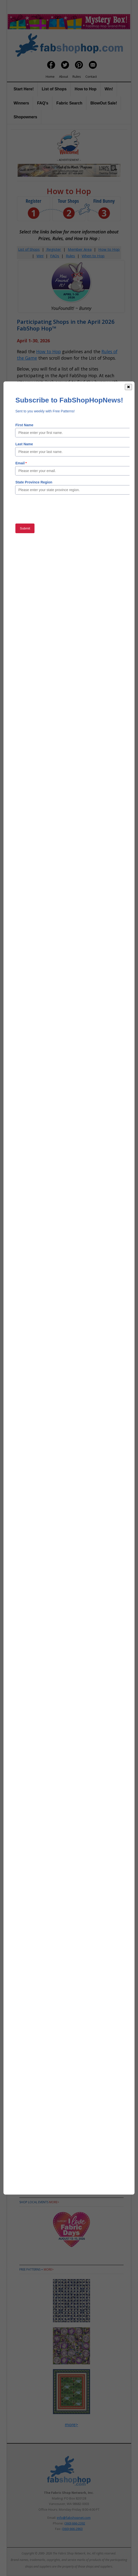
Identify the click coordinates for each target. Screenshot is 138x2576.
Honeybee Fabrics (42, 1010)
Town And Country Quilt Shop (55, 1089)
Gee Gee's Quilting (42, 723)
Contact (91, 76)
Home (50, 76)
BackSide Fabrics (38, 586)
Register (53, 249)
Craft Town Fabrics (43, 638)
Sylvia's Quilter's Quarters (50, 1467)
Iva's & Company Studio (48, 1343)
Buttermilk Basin (41, 1239)
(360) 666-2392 (74, 2523)
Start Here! (24, 89)
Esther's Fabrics (40, 1311)
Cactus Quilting (40, 1265)
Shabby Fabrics (39, 1422)
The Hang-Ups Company (49, 1154)
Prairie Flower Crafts (45, 958)
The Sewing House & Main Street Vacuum (66, 1036)
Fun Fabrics (35, 997)
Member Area (80, 249)
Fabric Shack (37, 671)
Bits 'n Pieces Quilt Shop (48, 1232)
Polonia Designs (40, 1004)
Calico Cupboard (41, 1121)
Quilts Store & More (44, 1389)
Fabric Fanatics (39, 1082)
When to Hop (93, 255)
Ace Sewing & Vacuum (46, 1206)
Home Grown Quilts (44, 644)
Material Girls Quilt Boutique (51, 540)
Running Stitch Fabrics (47, 1396)
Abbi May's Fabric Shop (47, 729)
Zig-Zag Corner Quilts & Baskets (57, 964)
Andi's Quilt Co (37, 598)
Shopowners (25, 117)
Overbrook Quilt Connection (53, 879)
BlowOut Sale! (103, 103)
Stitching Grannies (43, 1128)
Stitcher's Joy (37, 1435)
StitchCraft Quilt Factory (49, 1428)
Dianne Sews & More (45, 1304)
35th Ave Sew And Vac (46, 677)
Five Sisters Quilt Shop (47, 932)
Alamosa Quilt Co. (42, 775)
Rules (76, 76)
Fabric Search (69, 103)
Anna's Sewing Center (46, 716)
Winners (21, 103)
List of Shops (54, 89)
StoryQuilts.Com (41, 1461)
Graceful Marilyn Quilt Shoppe (52, 592)
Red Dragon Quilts (42, 1075)
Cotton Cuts (36, 1278)
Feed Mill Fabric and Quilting (53, 1160)
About (63, 76)
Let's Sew (33, 1167)
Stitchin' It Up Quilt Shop (50, 1049)
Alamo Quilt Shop (42, 840)
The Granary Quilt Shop (48, 814)
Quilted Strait (38, 683)
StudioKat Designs (40, 533)
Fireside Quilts (38, 1115)
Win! (108, 89)
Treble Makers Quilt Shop (50, 919)
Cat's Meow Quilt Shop (47, 1272)
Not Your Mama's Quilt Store (53, 801)
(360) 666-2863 (72, 2528)
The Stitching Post (43, 690)
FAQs (54, 255)
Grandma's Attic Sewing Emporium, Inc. (65, 847)
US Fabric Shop (39, 762)
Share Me (71, 1583)
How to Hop (86, 89)
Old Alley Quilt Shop (44, 1350)
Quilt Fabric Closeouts (44, 579)
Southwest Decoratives (47, 736)
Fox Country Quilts (43, 893)
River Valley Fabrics (43, 971)
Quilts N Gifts (38, 1193)
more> (54, 2202)
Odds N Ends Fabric (44, 769)
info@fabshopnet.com (74, 2517)
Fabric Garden (38, 1317)
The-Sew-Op (34, 546)
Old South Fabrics (42, 1356)
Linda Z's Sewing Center (48, 886)
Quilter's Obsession (43, 808)
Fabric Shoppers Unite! (47, 1533)
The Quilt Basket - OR (46, 1494)
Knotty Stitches (40, 925)
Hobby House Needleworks (51, 1043)
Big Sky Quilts (38, 853)
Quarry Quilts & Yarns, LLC (51, 1382)
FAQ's (42, 103)
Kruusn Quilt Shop (43, 1199)
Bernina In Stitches (43, 1226)
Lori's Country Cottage (45, 625)
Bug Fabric (32, 553)
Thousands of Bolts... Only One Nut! (60, 1526)
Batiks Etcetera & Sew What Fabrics (60, 631)
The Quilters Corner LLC (48, 1500)
